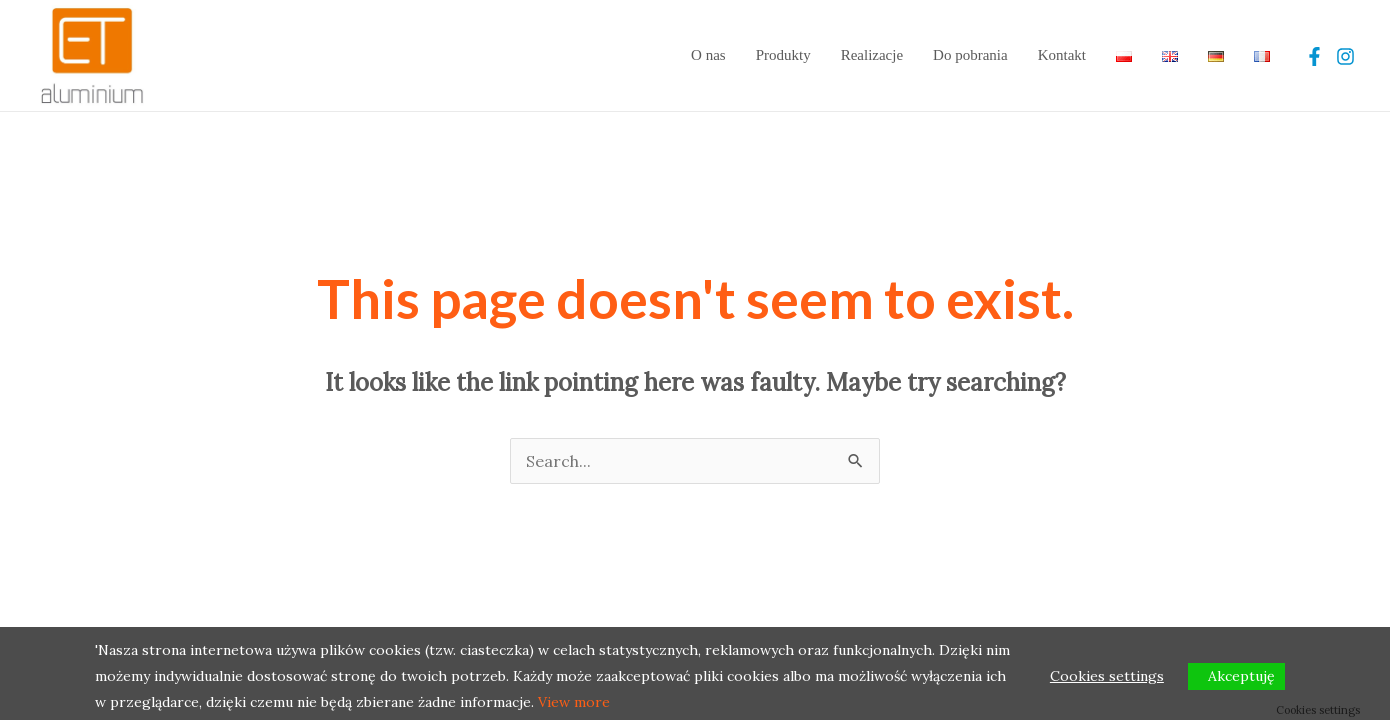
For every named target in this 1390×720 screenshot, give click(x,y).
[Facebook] (1314, 56)
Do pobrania (970, 55)
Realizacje (872, 55)
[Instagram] (1345, 56)
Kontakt (1062, 55)
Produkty (783, 55)
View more (574, 702)
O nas (708, 55)
